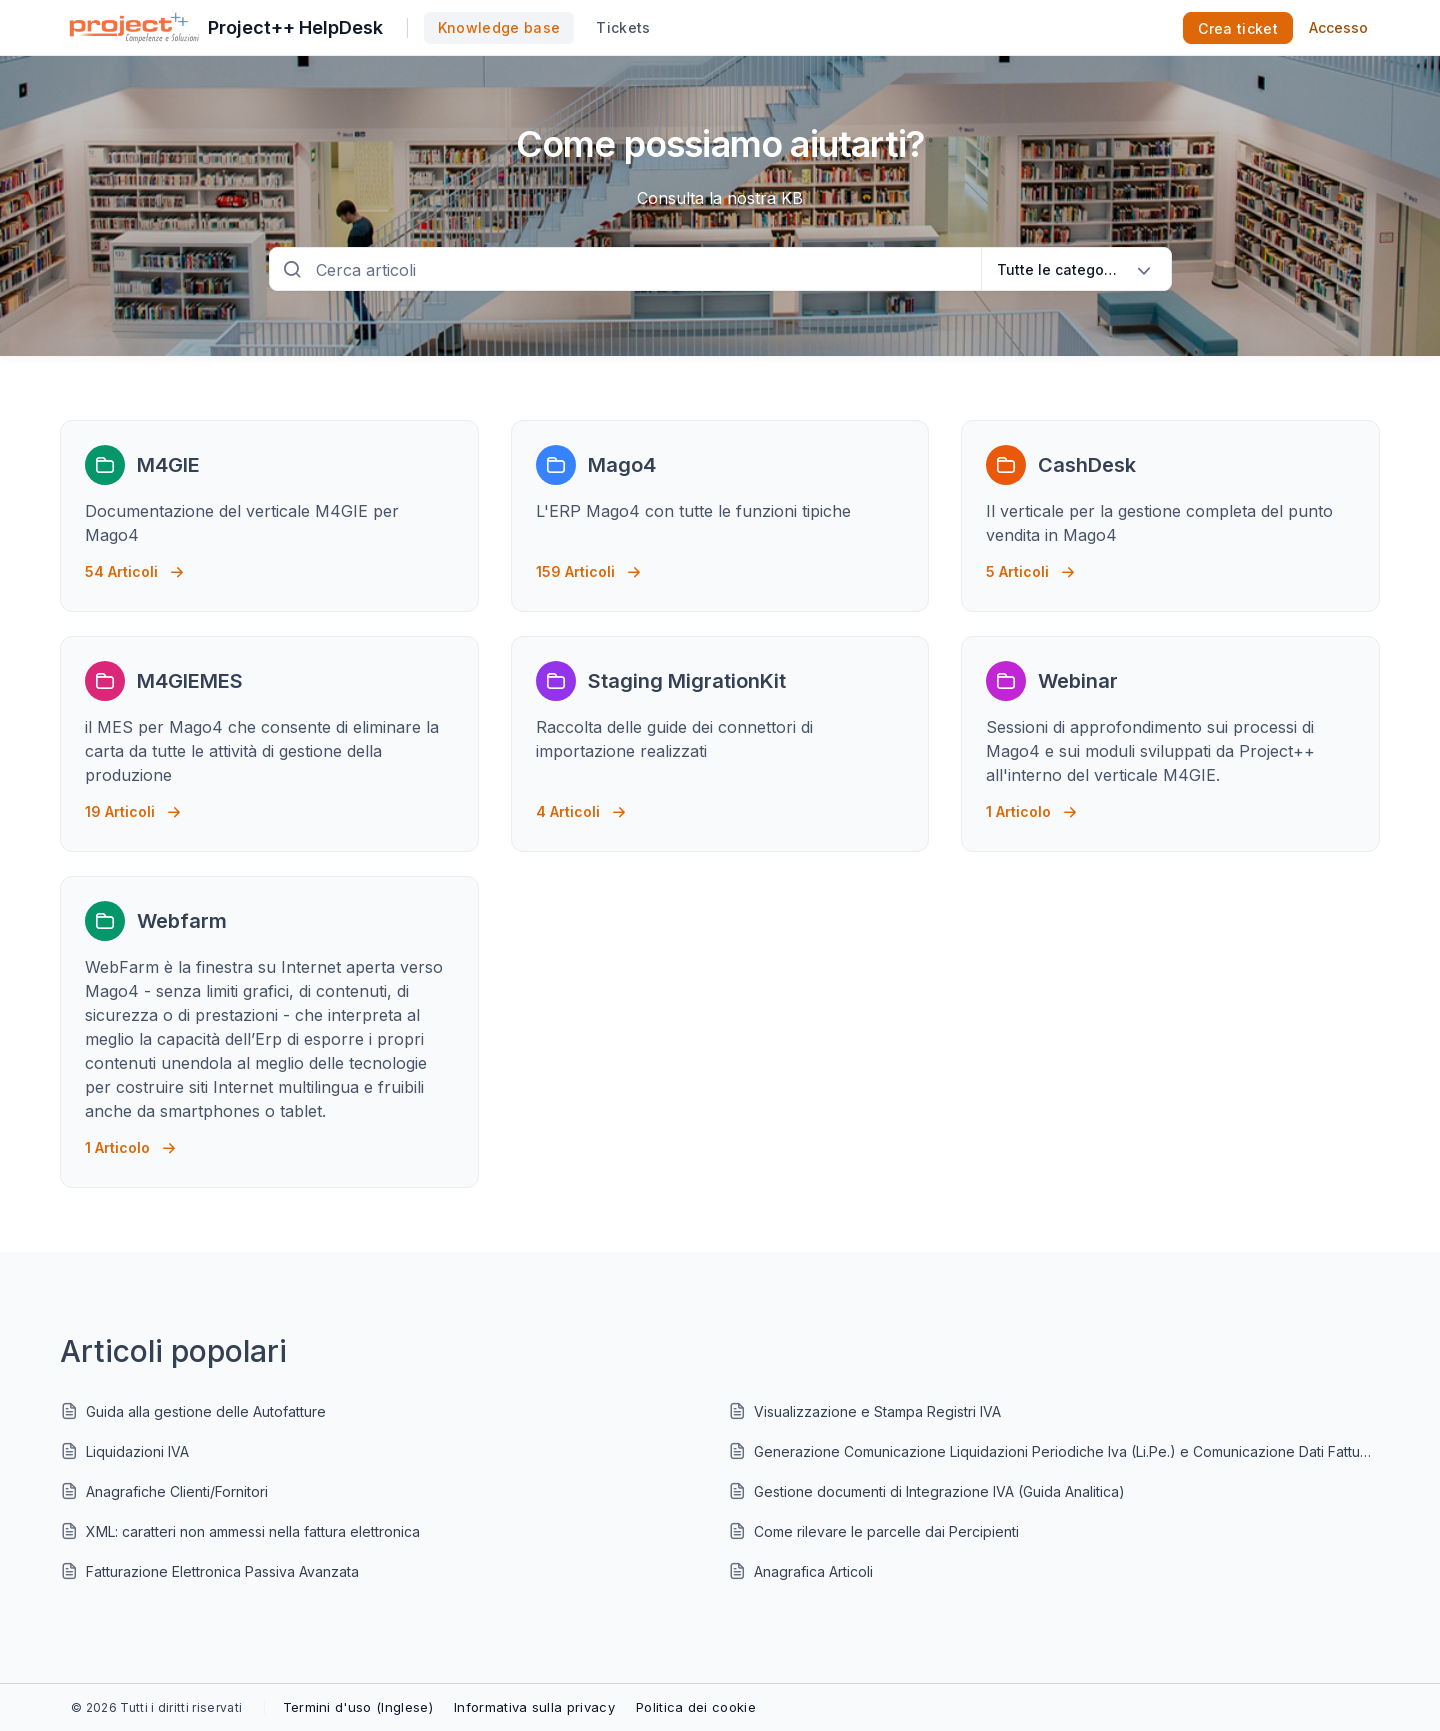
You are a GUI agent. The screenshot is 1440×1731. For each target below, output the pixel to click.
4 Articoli (581, 806)
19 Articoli (133, 806)
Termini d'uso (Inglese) (358, 1707)
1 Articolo (1031, 806)
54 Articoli (134, 566)
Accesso (1338, 27)
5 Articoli (1030, 566)
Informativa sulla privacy (534, 1707)
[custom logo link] (134, 28)
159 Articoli (588, 566)
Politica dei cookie (696, 1707)
